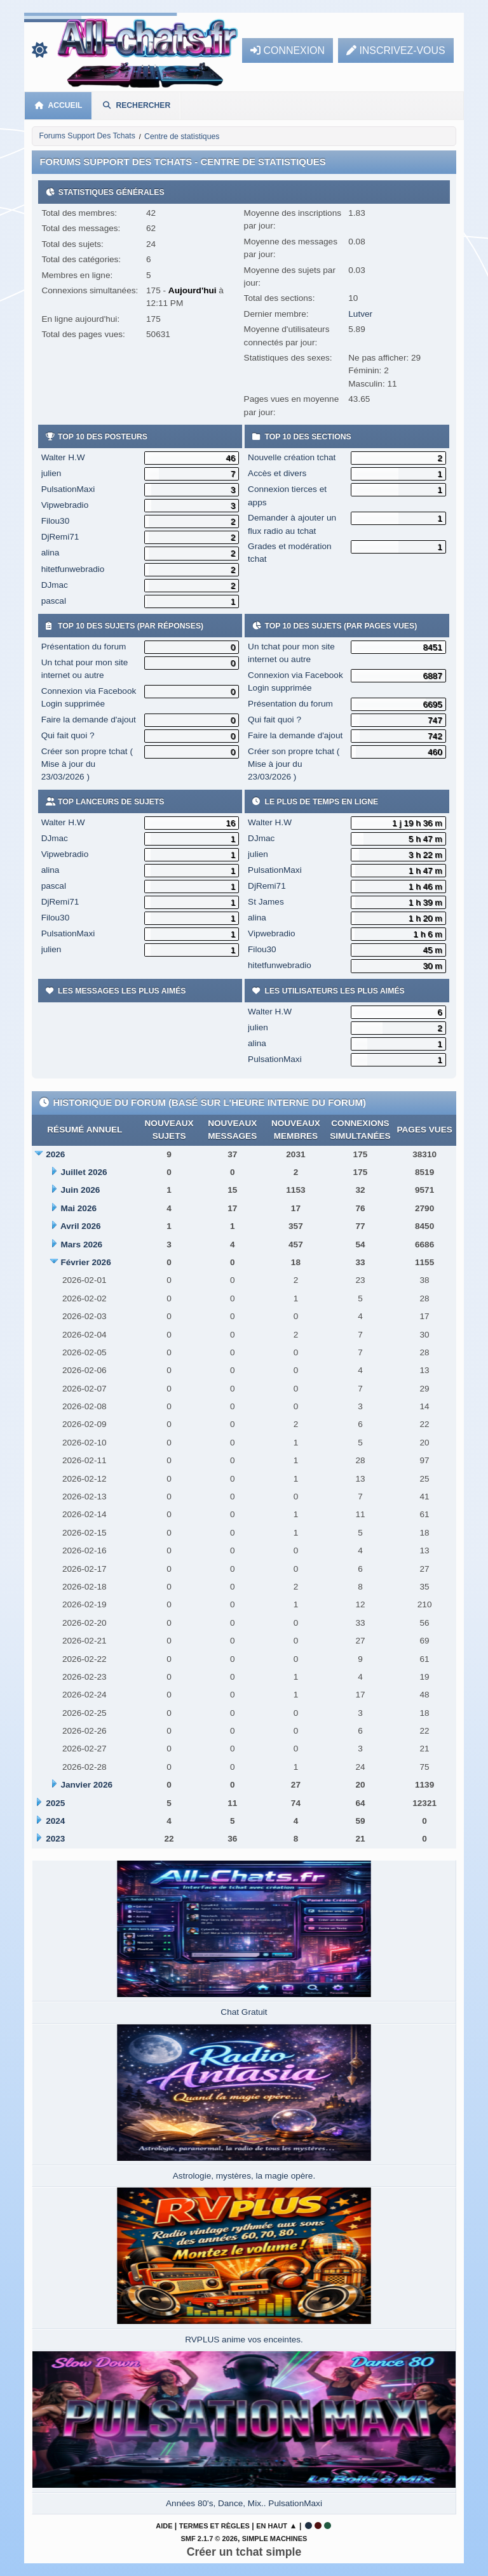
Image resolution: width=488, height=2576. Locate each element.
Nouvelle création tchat (292, 457)
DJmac (54, 585)
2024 (55, 1821)
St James (266, 901)
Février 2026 (85, 1262)
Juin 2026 (80, 1190)
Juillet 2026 (83, 1172)
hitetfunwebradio (73, 569)
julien (51, 473)
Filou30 (55, 521)
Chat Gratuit (243, 2012)
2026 (55, 1154)
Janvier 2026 (86, 1784)
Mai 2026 (78, 1208)
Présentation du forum (83, 646)
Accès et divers (277, 473)
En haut (271, 2526)
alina (50, 552)
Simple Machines (275, 2538)
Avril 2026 (80, 1226)
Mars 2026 (81, 1244)
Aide (164, 2526)
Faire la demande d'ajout (88, 719)
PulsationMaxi (68, 489)
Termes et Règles (214, 2526)
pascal (53, 601)
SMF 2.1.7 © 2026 (209, 2538)
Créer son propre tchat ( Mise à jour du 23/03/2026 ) (87, 764)
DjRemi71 (60, 536)
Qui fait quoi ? (68, 735)
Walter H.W (63, 457)
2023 (55, 1838)
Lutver (360, 314)
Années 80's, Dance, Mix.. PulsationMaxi (244, 2503)
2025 (55, 1803)
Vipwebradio (65, 505)
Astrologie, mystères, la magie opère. (244, 2176)
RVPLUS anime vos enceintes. (244, 2339)
